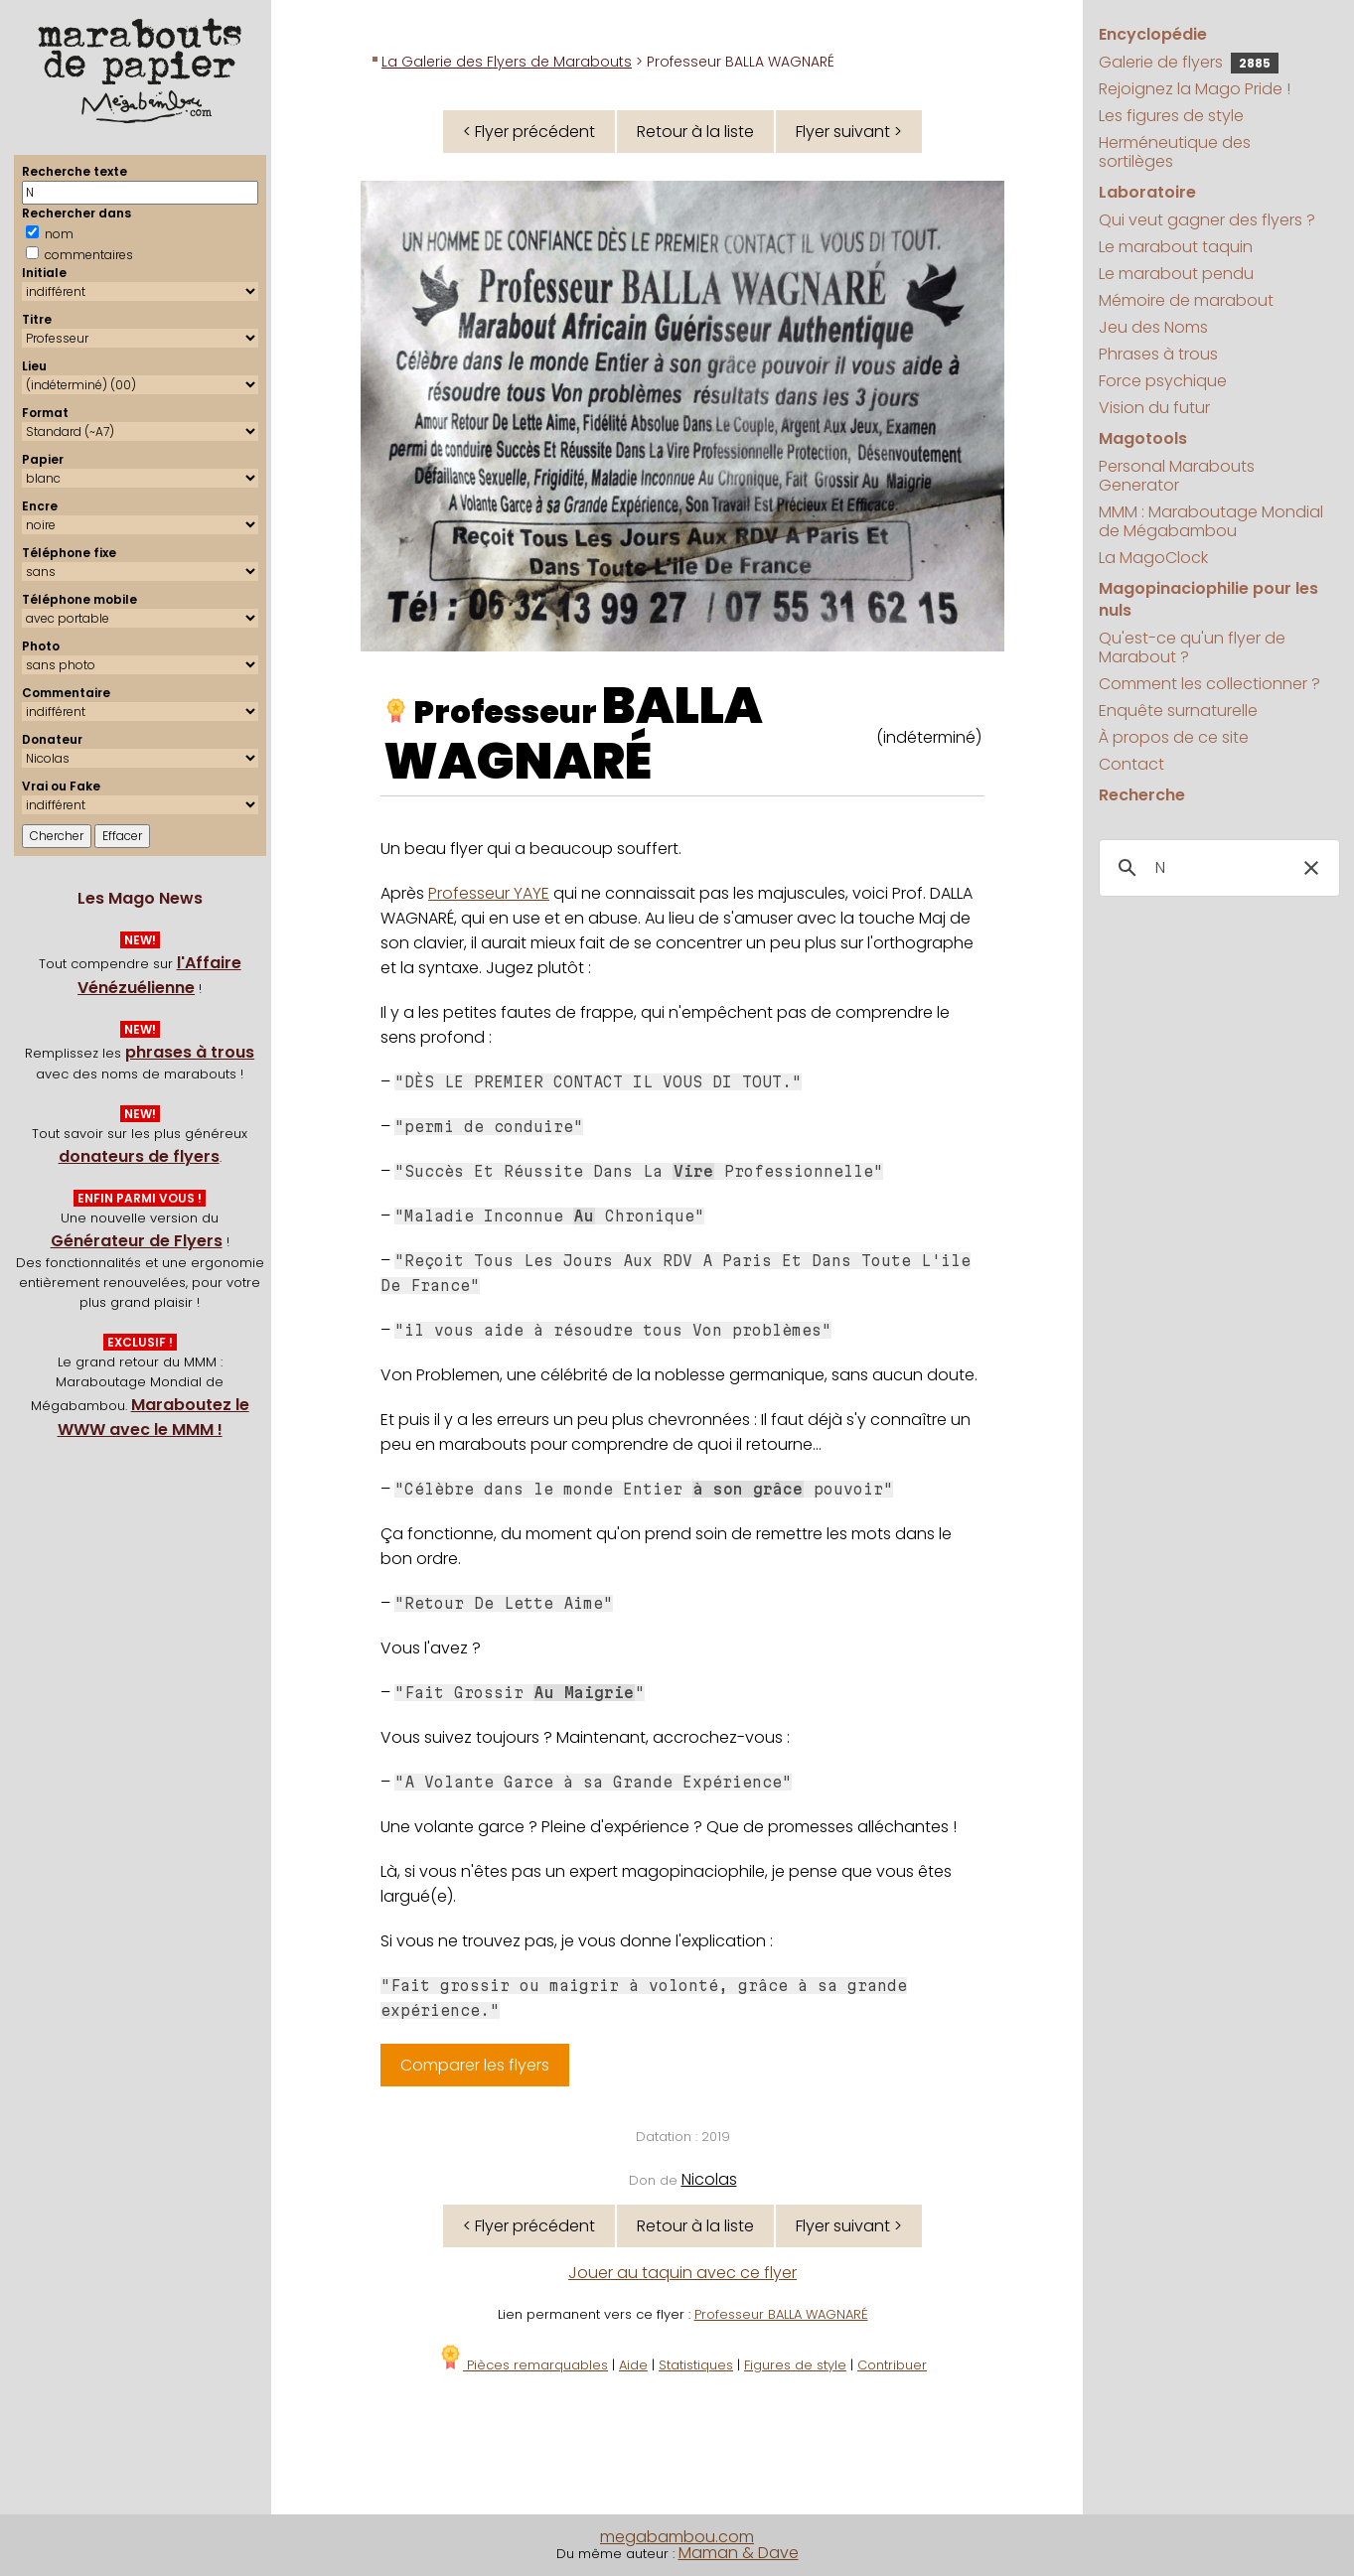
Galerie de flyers (1189, 62)
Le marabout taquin (1176, 246)
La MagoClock (1153, 557)
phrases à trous (189, 1052)
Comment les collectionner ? (1209, 683)
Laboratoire (1147, 192)
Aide (633, 2365)
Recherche (1142, 795)
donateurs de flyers (139, 1156)
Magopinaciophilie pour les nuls (1208, 599)
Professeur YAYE (488, 893)
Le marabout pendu (1176, 273)
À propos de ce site (1174, 737)
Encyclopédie (1153, 34)
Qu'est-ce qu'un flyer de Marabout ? (1192, 647)
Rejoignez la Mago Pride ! (1194, 88)
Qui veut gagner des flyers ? (1207, 220)
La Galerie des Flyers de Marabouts (506, 62)
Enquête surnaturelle (1178, 710)
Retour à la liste (695, 131)
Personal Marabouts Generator (1177, 476)
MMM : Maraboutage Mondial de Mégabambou (1211, 521)
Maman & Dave (738, 2552)
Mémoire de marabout (1186, 300)
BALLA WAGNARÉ (573, 733)
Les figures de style (1171, 115)
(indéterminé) (928, 737)
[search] (1216, 868)
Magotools (1143, 438)
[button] (1311, 868)
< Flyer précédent (529, 131)
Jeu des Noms (1153, 327)
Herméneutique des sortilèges (1175, 152)
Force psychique (1163, 380)
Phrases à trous (1158, 354)
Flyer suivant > (849, 131)
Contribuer (892, 2365)
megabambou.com (677, 2536)
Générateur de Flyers (137, 1240)
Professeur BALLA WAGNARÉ (781, 2314)
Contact (1131, 764)
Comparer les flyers (474, 2065)
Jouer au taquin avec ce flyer (682, 2272)
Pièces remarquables (523, 2365)
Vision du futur (1154, 407)
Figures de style (795, 2365)
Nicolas (709, 2179)
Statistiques (696, 2365)
